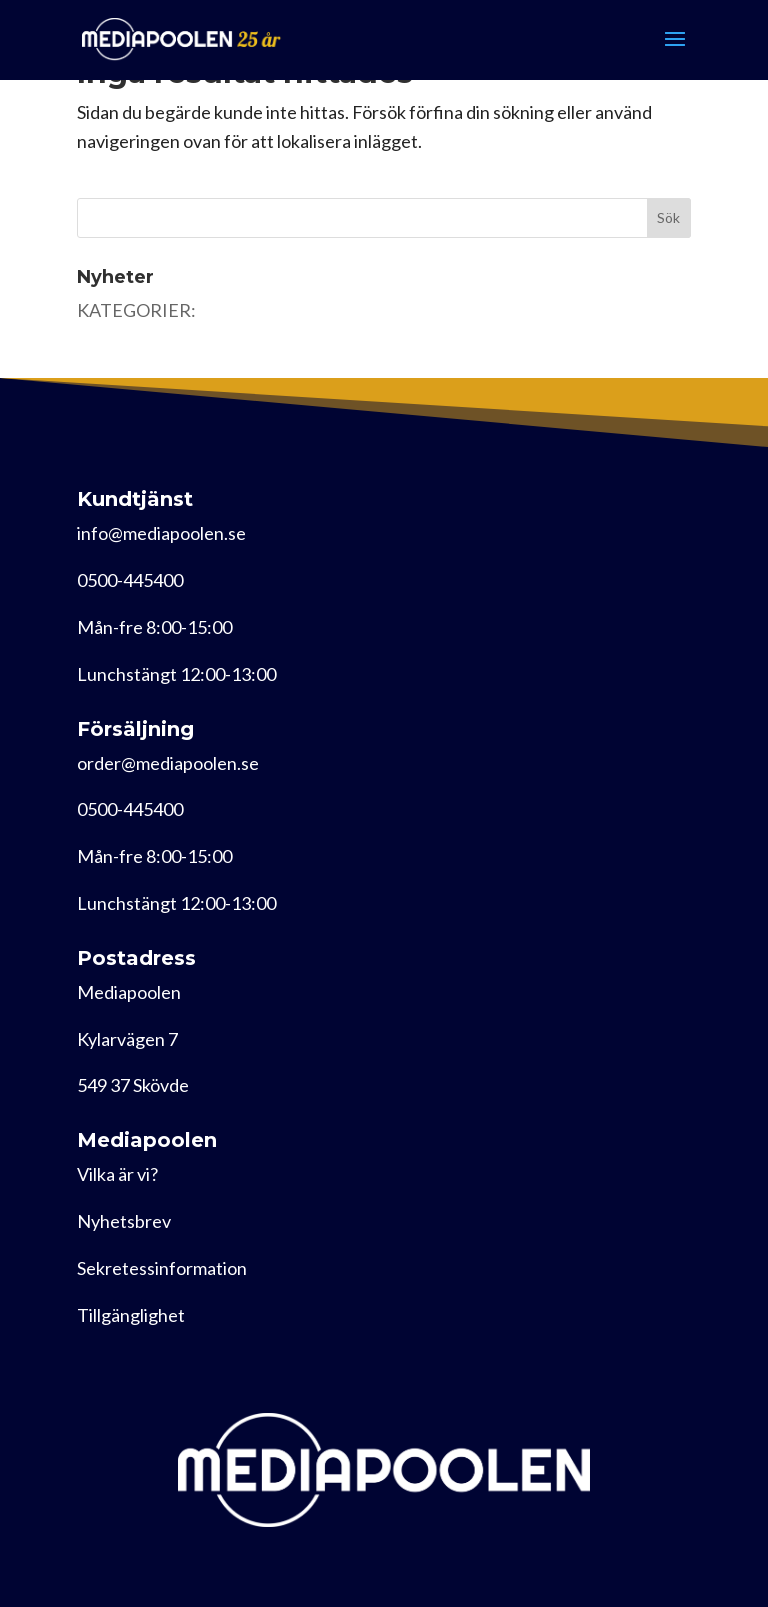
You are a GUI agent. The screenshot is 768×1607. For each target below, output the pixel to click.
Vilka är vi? (117, 1174)
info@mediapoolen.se (161, 533)
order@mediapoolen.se (168, 763)
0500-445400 (130, 580)
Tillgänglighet (131, 1315)
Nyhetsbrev (124, 1221)
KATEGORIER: (136, 310)
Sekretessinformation (162, 1268)
